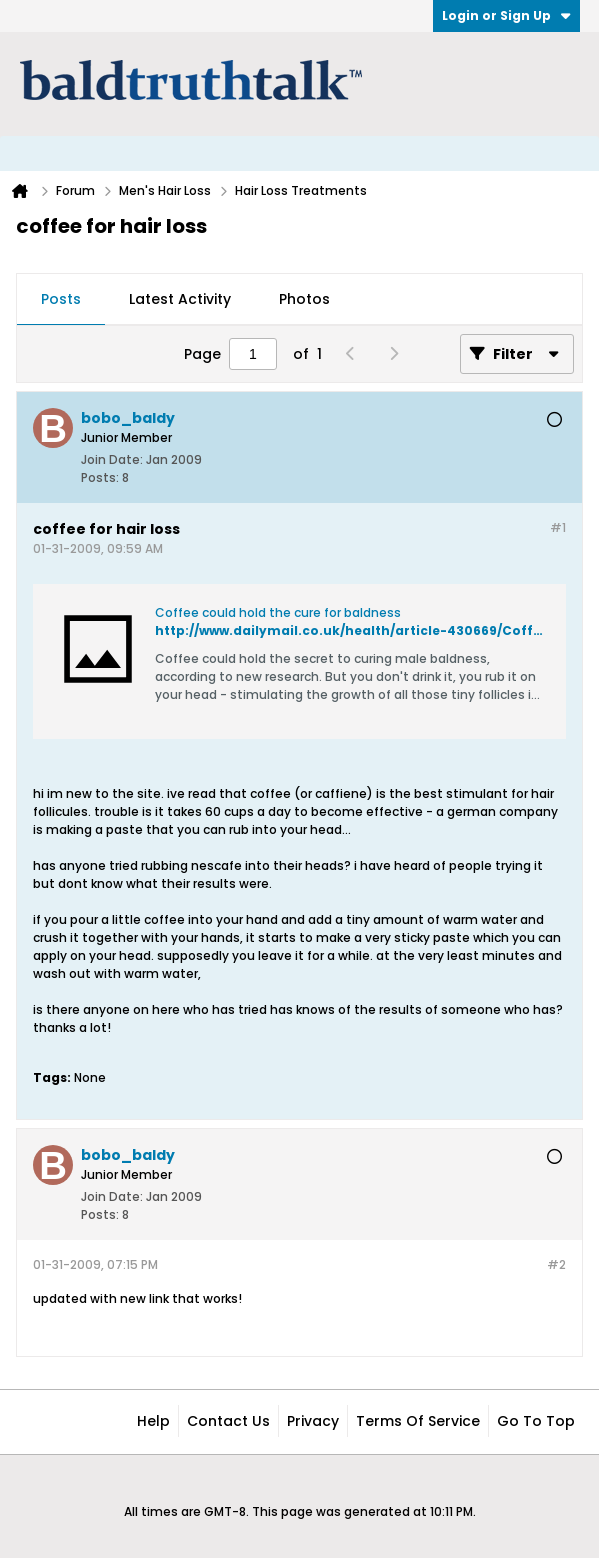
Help (153, 1421)
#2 (556, 1264)
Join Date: (112, 459)
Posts (61, 299)
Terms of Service (418, 1421)
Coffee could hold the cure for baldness (278, 612)
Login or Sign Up (506, 15)
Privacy (313, 1421)
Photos (304, 299)
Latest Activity (180, 299)
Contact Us (228, 1421)
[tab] (61, 300)
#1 (558, 527)
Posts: (100, 477)
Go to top (536, 1421)
